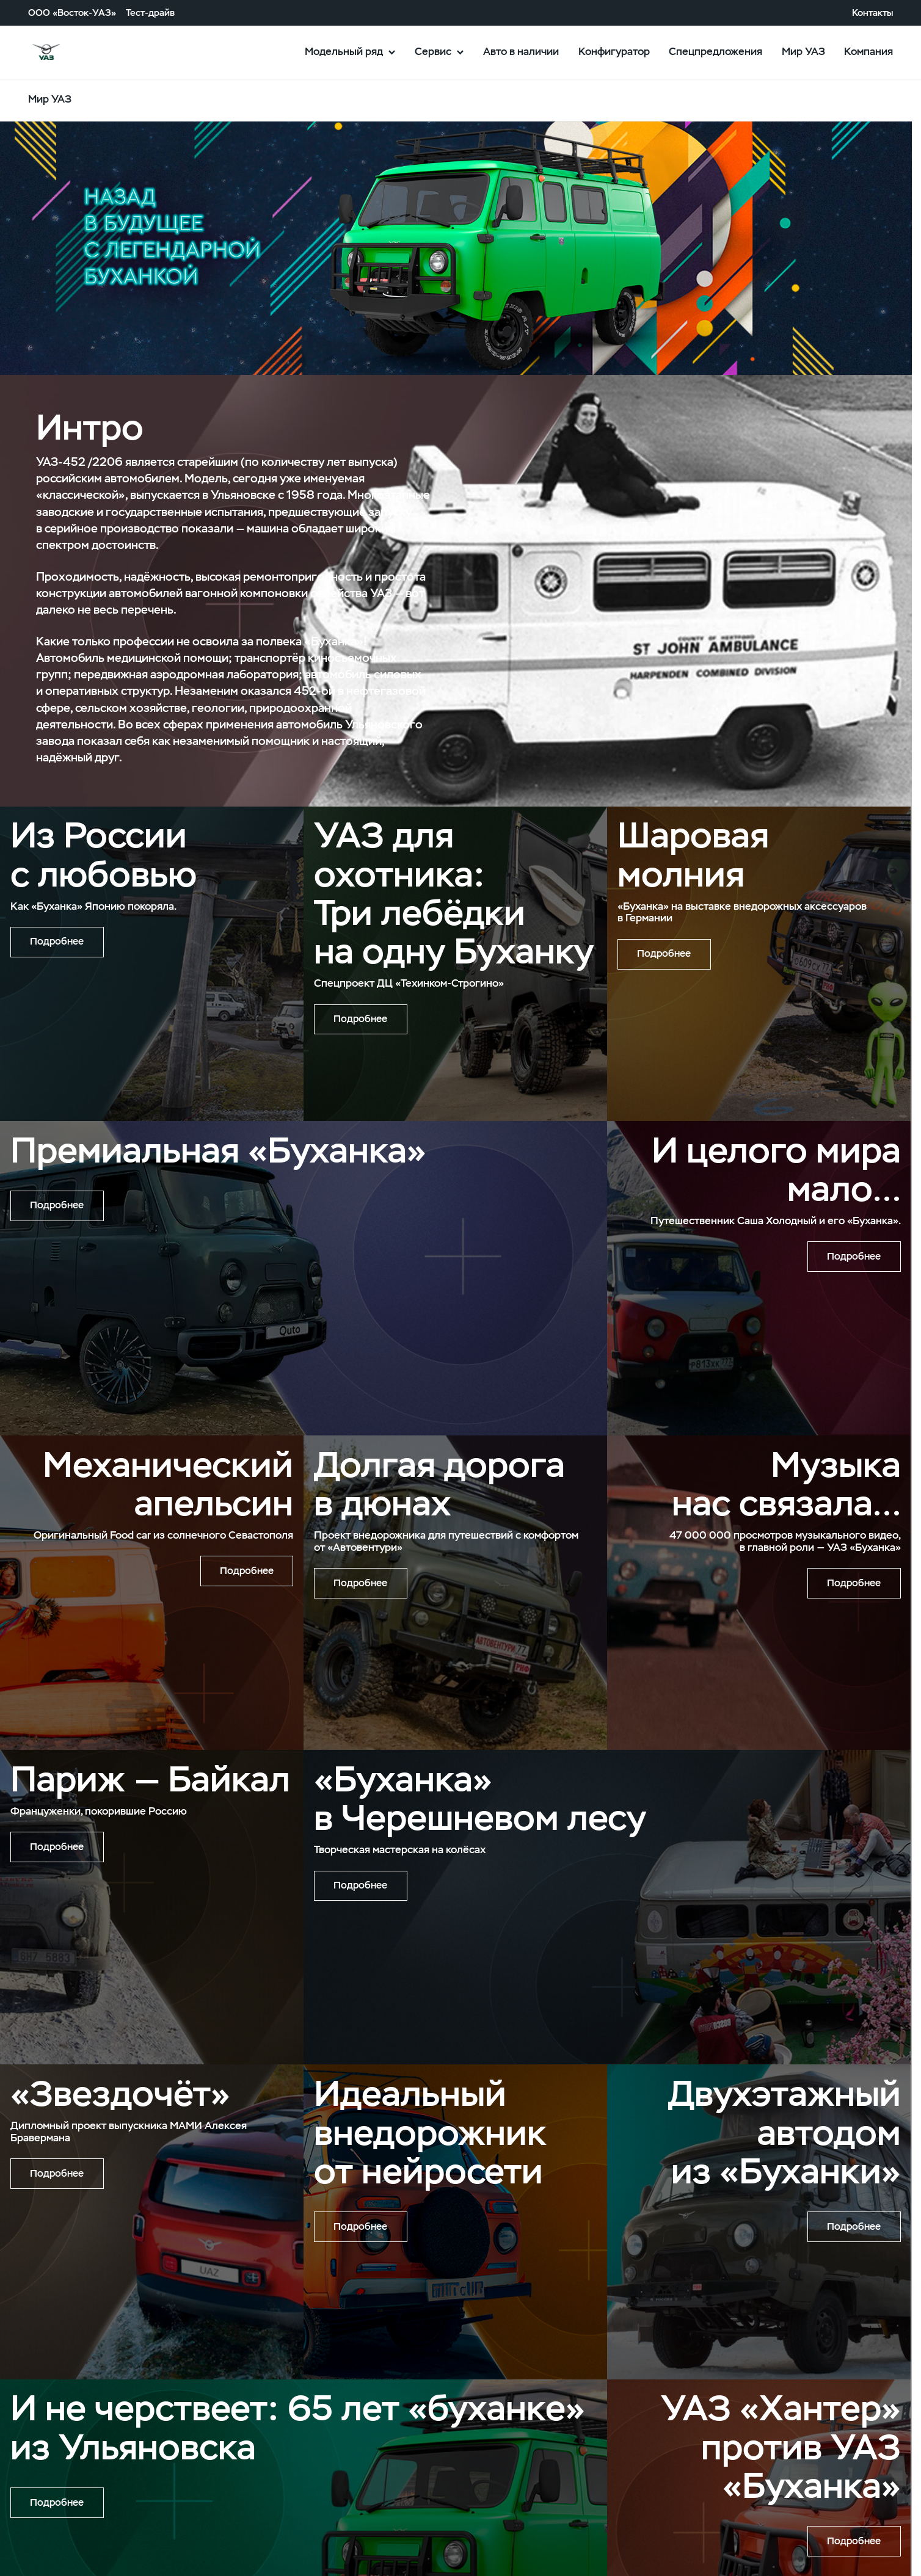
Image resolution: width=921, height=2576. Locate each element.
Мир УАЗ (803, 51)
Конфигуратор (614, 51)
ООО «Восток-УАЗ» (72, 12)
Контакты (872, 12)
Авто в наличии (521, 51)
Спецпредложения (715, 51)
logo (72, 52)
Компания (868, 51)
